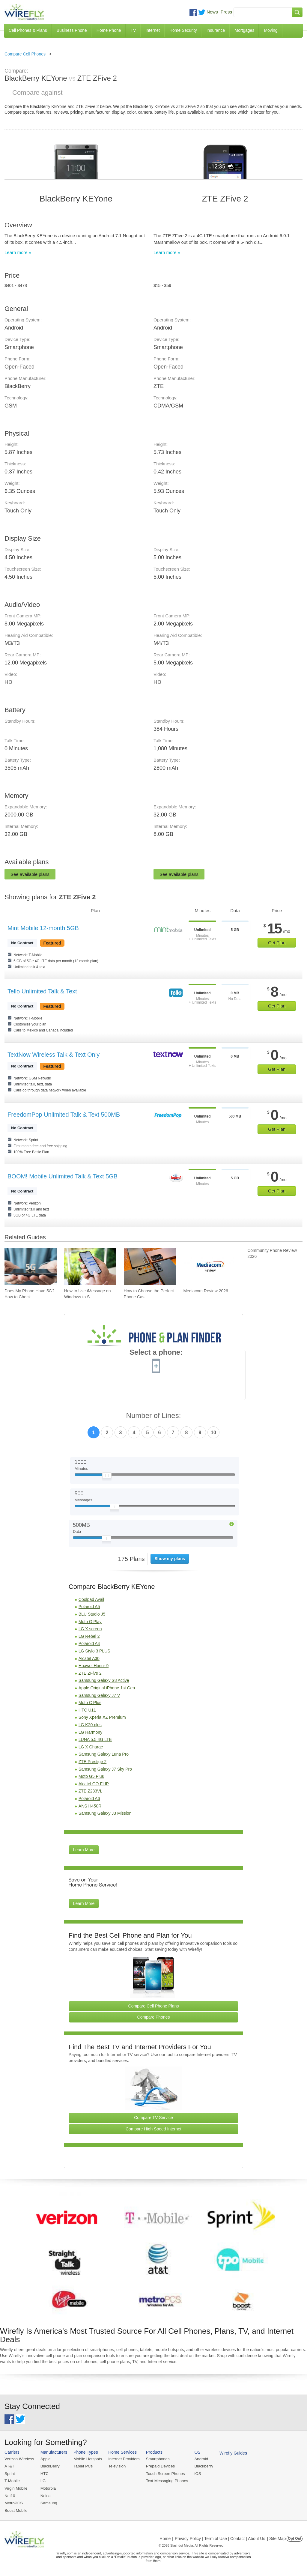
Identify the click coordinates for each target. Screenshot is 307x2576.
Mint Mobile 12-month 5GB (43, 928)
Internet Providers (122, 2459)
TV (133, 30)
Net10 (9, 2495)
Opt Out (294, 2538)
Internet (152, 30)
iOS (195, 2473)
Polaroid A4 (89, 1643)
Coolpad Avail (91, 1599)
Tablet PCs (82, 2466)
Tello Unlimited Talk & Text (42, 991)
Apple (45, 2459)
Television (115, 2466)
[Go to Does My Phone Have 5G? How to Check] (30, 1266)
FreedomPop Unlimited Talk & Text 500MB (63, 1115)
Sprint (9, 2473)
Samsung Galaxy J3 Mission (105, 1813)
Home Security (183, 30)
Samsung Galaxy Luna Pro (104, 1754)
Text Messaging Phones (165, 2480)
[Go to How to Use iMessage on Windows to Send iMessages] (90, 1266)
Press (226, 11)
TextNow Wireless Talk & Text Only (53, 1055)
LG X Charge (91, 1747)
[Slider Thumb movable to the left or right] (107, 1476)
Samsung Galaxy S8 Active (104, 1680)
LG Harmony (90, 1732)
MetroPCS (13, 2502)
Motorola (47, 2488)
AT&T (9, 2466)
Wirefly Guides (230, 2453)
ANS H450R (90, 1806)
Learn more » (17, 252)
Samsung (48, 2502)
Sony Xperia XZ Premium (102, 1717)
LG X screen (90, 1628)
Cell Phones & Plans (28, 30)
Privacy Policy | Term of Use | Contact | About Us (220, 2537)
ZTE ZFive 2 (90, 1673)
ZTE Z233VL (90, 1791)
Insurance (216, 30)
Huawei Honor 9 (94, 1665)
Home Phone (109, 30)
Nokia (45, 2495)
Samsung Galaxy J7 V (99, 1695)
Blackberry (201, 2466)
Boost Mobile (15, 2509)
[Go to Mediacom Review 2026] (209, 1266)
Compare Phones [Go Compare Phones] (153, 2017)
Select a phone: (156, 1353)
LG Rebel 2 (89, 1636)
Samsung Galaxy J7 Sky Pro (105, 1769)
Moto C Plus (90, 1702)
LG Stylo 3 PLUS (94, 1651)
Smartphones (155, 2459)
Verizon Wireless (19, 2459)
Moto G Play (90, 1621)
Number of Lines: (153, 1415)
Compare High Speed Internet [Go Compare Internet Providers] (153, 2129)
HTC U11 (87, 1710)
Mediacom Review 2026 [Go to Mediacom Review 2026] (205, 1290)
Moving (270, 30)
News (212, 11)
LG (42, 2480)
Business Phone (72, 30)
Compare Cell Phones (25, 54)
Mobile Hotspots (87, 2459)
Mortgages (244, 30)
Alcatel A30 (89, 1658)
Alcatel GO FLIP (94, 1783)
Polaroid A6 (89, 1798)
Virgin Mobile (15, 2488)
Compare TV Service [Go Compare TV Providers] (153, 2117)
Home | (166, 2537)
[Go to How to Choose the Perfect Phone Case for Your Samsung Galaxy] (150, 1266)
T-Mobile (11, 2480)
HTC (44, 2473)
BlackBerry (49, 2466)
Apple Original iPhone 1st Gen (107, 1687)
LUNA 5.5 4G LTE (95, 1739)
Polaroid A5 (89, 1606)
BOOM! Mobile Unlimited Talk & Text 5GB (62, 1176)
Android (198, 2459)
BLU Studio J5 (92, 1614)
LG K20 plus (90, 1724)
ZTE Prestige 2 (92, 1761)
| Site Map (276, 2537)
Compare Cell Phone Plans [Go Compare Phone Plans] (153, 2006)
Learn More (84, 1849)
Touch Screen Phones (163, 2473)
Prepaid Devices (158, 2466)
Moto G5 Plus (91, 1776)
